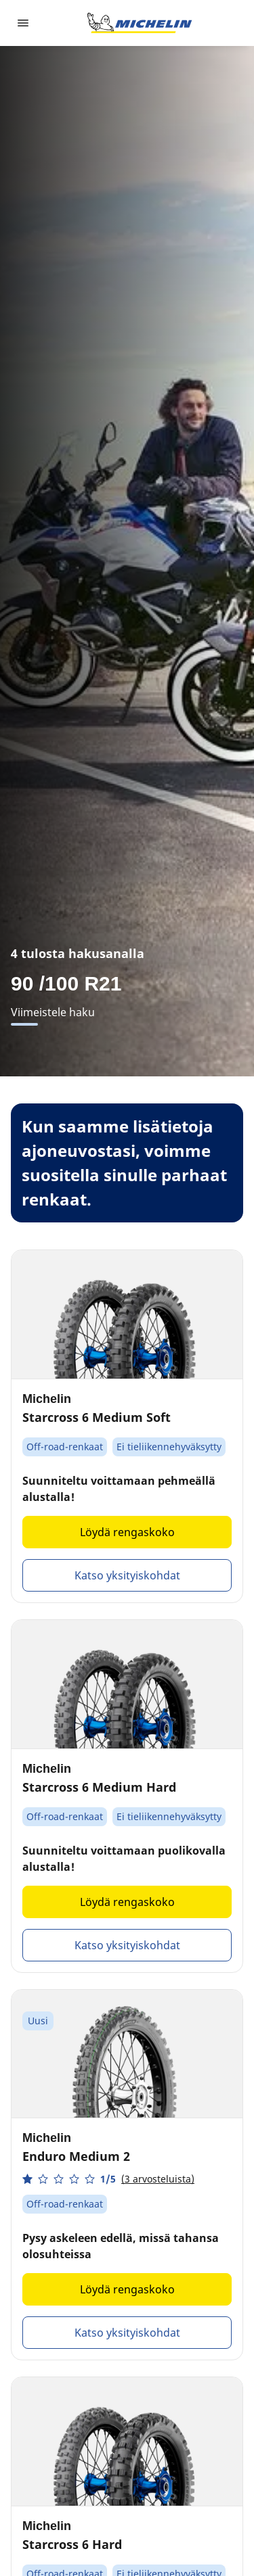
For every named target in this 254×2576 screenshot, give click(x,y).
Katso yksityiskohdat (127, 1575)
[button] (108, 2179)
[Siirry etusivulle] (139, 23)
